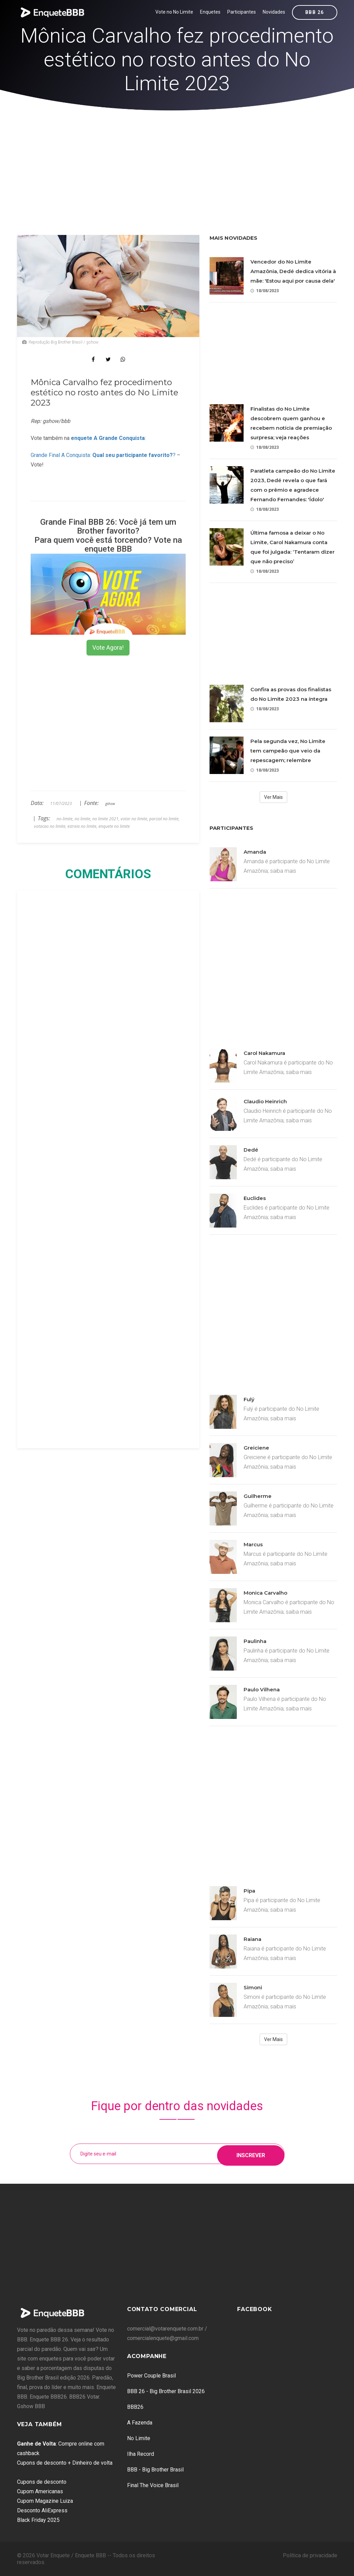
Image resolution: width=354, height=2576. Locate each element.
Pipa (249, 1890)
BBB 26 (314, 12)
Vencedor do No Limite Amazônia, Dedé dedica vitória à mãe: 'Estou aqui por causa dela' (293, 271)
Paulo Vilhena (262, 1689)
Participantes (241, 12)
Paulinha (255, 1641)
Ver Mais (273, 797)
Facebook (254, 2309)
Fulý (249, 1399)
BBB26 (135, 2407)
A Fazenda (139, 2422)
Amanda (255, 852)
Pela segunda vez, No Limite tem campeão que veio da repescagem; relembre (287, 750)
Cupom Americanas (40, 2491)
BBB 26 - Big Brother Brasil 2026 (166, 2391)
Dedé (251, 1150)
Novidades (274, 12)
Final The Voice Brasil (153, 2485)
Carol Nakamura (264, 1053)
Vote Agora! (108, 647)
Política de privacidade (310, 2555)
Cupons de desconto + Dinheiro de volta (64, 2463)
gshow (110, 803)
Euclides (255, 1198)
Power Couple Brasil (151, 2375)
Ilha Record (140, 2454)
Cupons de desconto (41, 2482)
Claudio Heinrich (265, 1101)
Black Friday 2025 (38, 2520)
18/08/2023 (264, 291)
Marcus (253, 1544)
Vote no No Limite (174, 12)
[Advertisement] (177, 161)
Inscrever (250, 2153)
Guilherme (258, 1496)
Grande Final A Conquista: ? (103, 455)
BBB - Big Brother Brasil (155, 2469)
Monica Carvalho (265, 1593)
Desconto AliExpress (42, 2510)
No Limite (138, 2438)
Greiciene (256, 1447)
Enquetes (210, 12)
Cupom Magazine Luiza (45, 2501)
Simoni (253, 1987)
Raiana (252, 1939)
